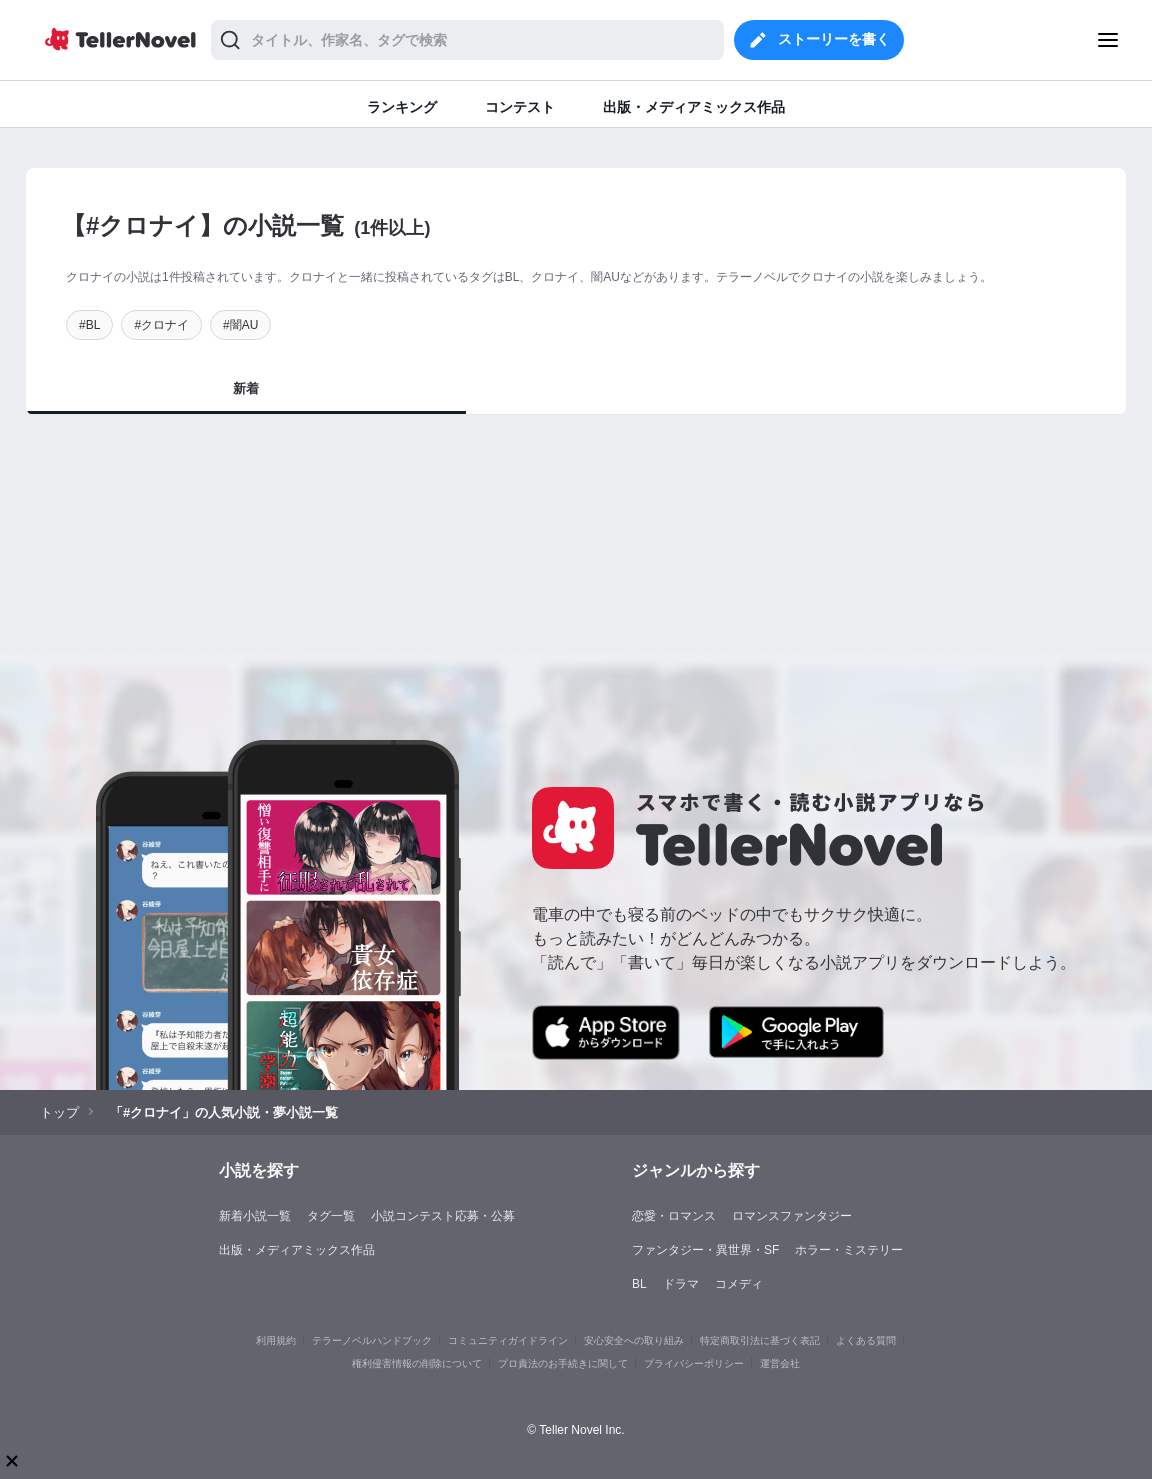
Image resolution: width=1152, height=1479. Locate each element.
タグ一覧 (331, 1216)
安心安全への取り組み (634, 1340)
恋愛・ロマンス (674, 1216)
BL (639, 1284)
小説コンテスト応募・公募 (443, 1216)
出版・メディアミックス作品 (297, 1250)
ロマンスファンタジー (792, 1216)
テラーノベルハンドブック (372, 1340)
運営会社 (780, 1363)
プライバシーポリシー (694, 1363)
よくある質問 (866, 1340)
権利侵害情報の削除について (417, 1363)
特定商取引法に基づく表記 (760, 1340)
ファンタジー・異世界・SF (705, 1250)
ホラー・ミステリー (849, 1250)
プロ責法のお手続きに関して (563, 1363)
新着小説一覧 (255, 1216)
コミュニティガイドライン (508, 1340)
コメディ (739, 1284)
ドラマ (681, 1284)
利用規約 (276, 1340)
